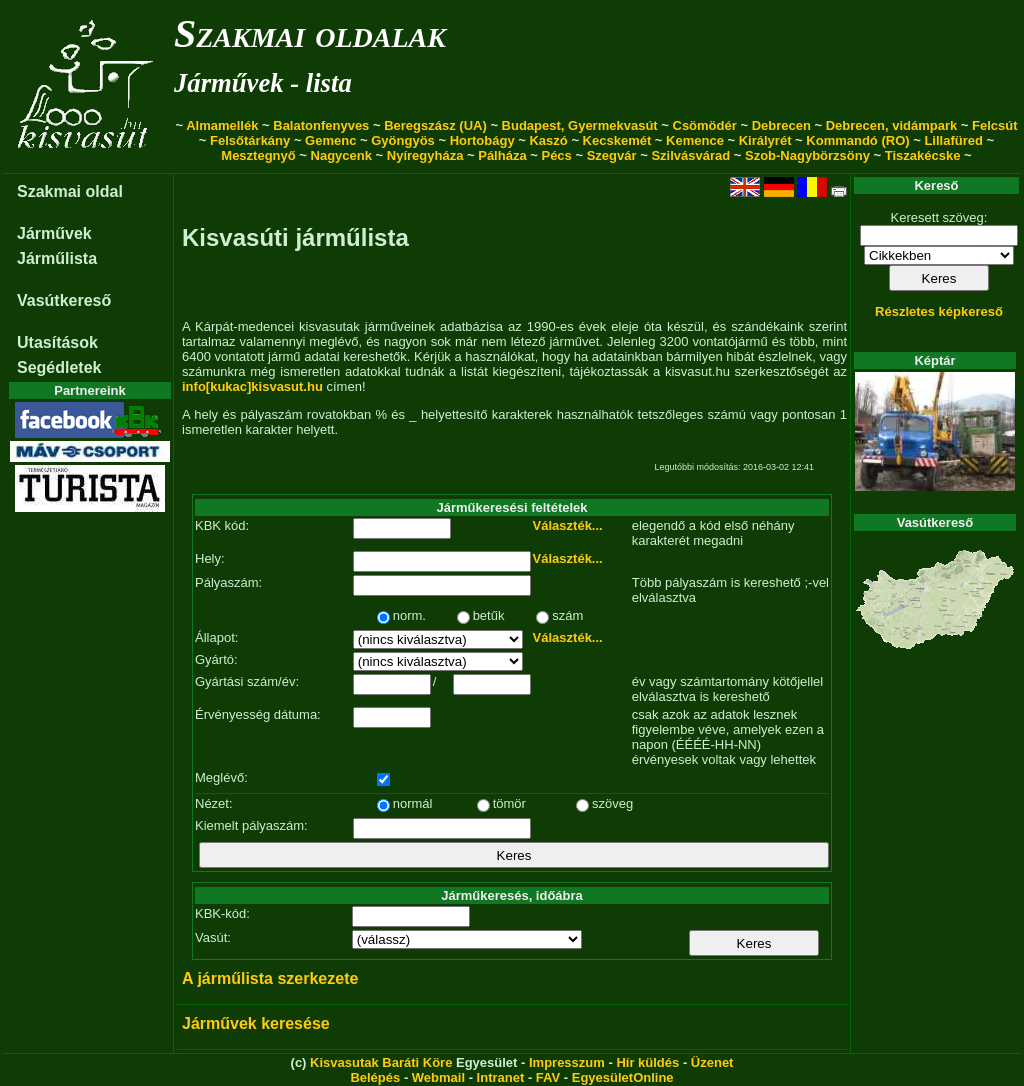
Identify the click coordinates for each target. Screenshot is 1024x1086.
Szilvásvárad (690, 155)
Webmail (438, 1077)
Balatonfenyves (321, 125)
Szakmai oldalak (310, 33)
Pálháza (502, 155)
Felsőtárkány (250, 140)
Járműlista (57, 258)
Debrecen (781, 125)
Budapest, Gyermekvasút (580, 125)
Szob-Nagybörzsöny (807, 155)
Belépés (375, 1077)
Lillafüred (953, 140)
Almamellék (222, 125)
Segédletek (59, 367)
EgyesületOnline (623, 1077)
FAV (548, 1077)
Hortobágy (482, 140)
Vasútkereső (64, 300)
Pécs (556, 155)
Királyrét (765, 140)
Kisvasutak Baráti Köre (381, 1062)
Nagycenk (341, 155)
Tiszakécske (923, 155)
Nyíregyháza (425, 155)
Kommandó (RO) (857, 140)
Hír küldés (647, 1062)
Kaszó (548, 140)
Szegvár (612, 155)
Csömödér (705, 125)
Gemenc (330, 140)
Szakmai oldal (70, 191)
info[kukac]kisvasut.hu (252, 386)
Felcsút (995, 125)
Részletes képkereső (939, 311)
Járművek (54, 233)
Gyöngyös (403, 140)
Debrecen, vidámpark (892, 125)
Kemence (695, 140)
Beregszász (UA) (435, 125)
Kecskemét (617, 140)
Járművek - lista (263, 83)
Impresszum (567, 1062)
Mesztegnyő (258, 155)
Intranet (501, 1077)
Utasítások (57, 342)
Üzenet (712, 1062)
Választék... (568, 525)
